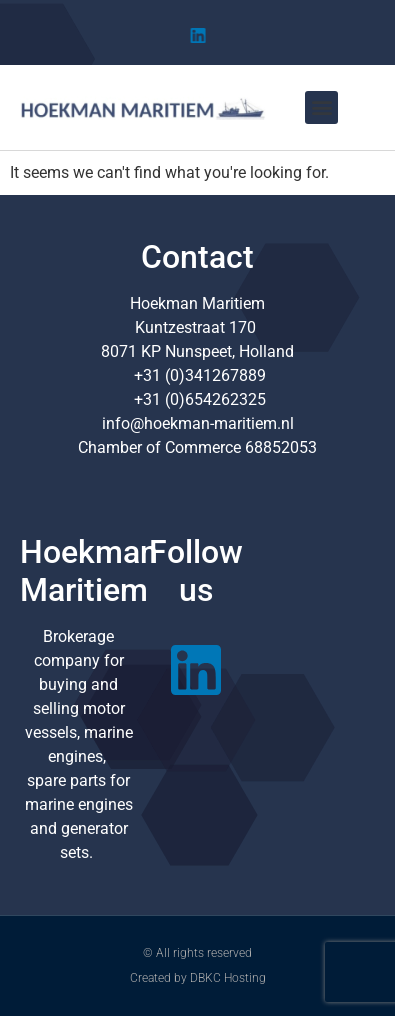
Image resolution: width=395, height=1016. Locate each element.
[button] (321, 107)
